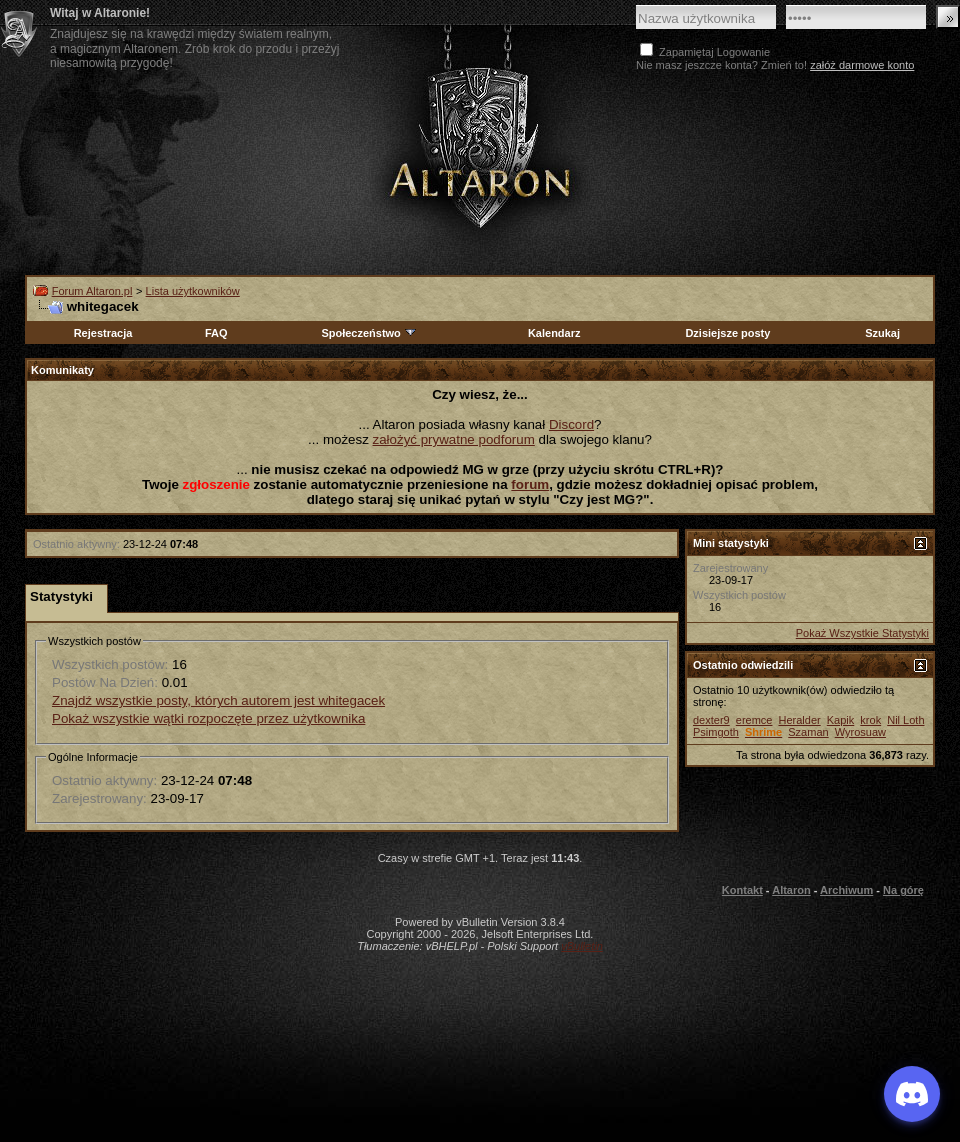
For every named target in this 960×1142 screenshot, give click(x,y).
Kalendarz (554, 333)
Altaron (791, 890)
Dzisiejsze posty (727, 333)
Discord (571, 424)
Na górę (903, 890)
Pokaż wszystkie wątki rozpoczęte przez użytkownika (208, 718)
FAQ (216, 333)
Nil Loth (905, 720)
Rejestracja (103, 333)
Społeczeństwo (369, 333)
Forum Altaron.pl (92, 291)
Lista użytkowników (193, 291)
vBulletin (582, 946)
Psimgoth (716, 732)
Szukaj (882, 333)
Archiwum (846, 890)
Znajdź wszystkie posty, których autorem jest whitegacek (218, 700)
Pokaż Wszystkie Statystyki (862, 633)
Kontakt (742, 890)
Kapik (841, 720)
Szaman (808, 732)
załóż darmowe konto (862, 65)
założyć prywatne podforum (454, 439)
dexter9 (711, 720)
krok (870, 720)
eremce (754, 720)
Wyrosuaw (860, 732)
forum (530, 484)
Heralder (800, 720)
